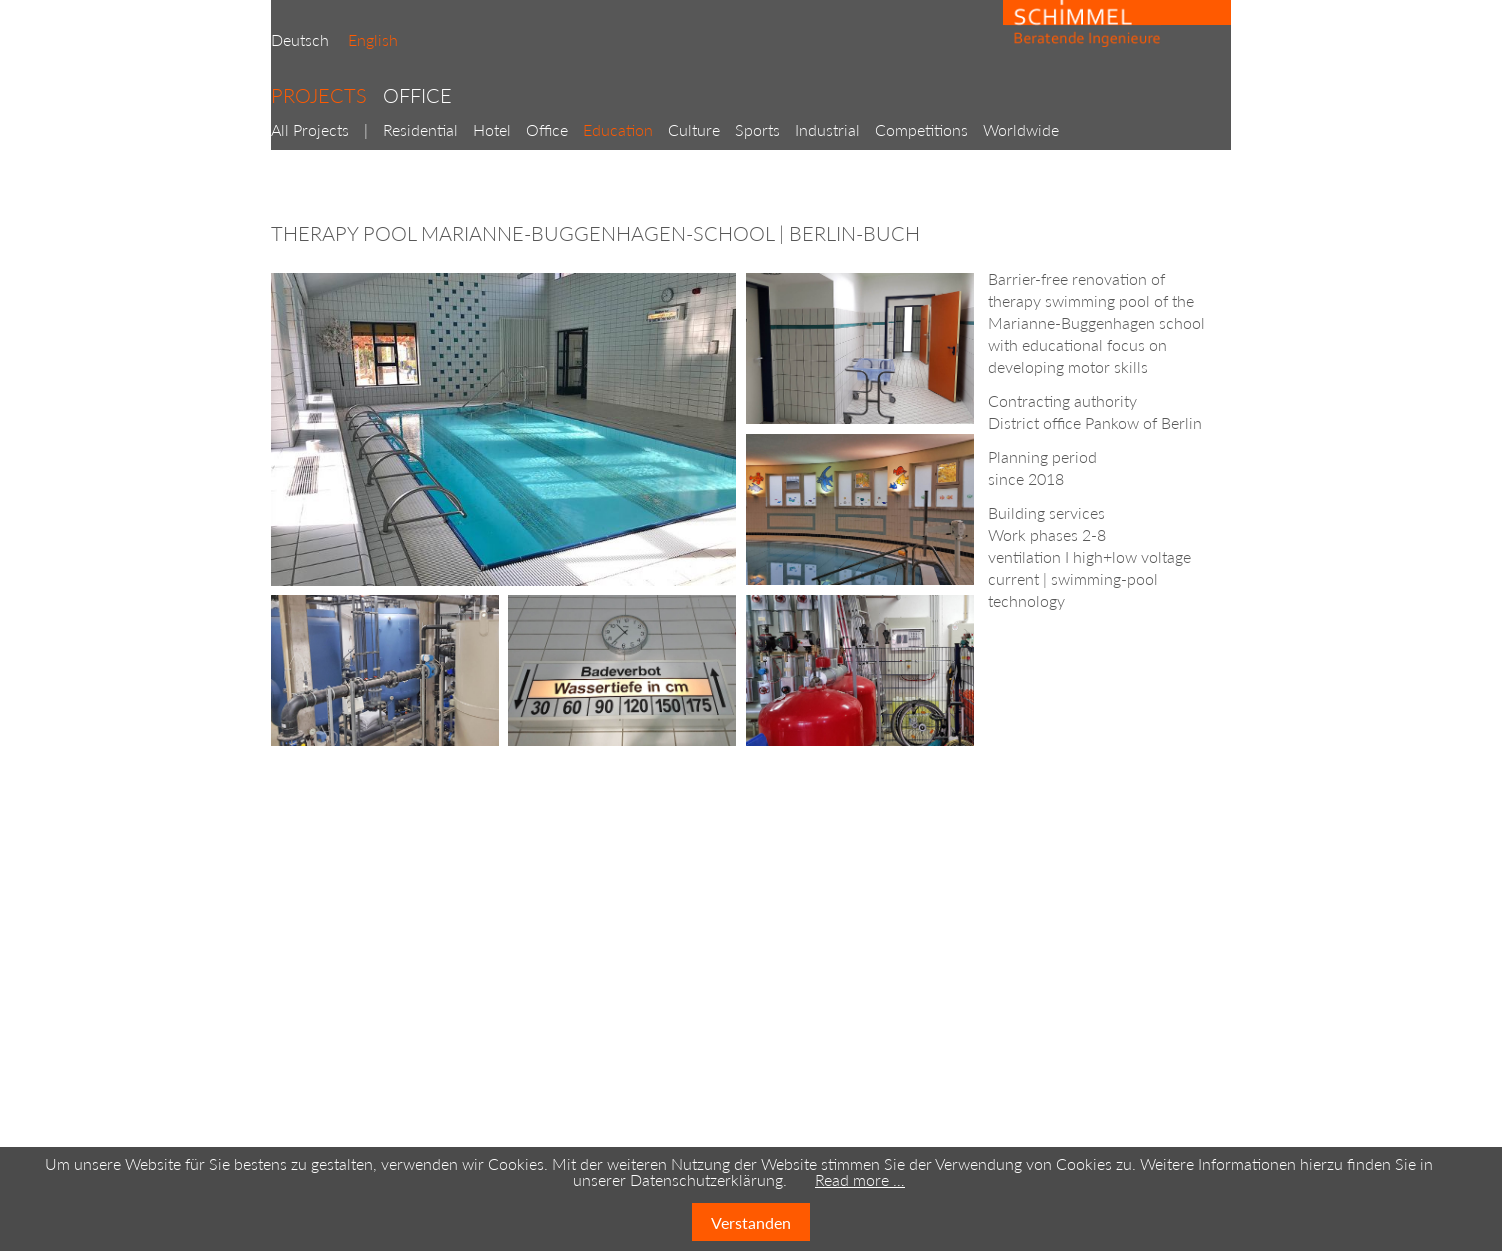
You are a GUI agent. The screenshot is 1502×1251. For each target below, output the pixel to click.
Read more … (860, 1179)
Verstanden (751, 1222)
